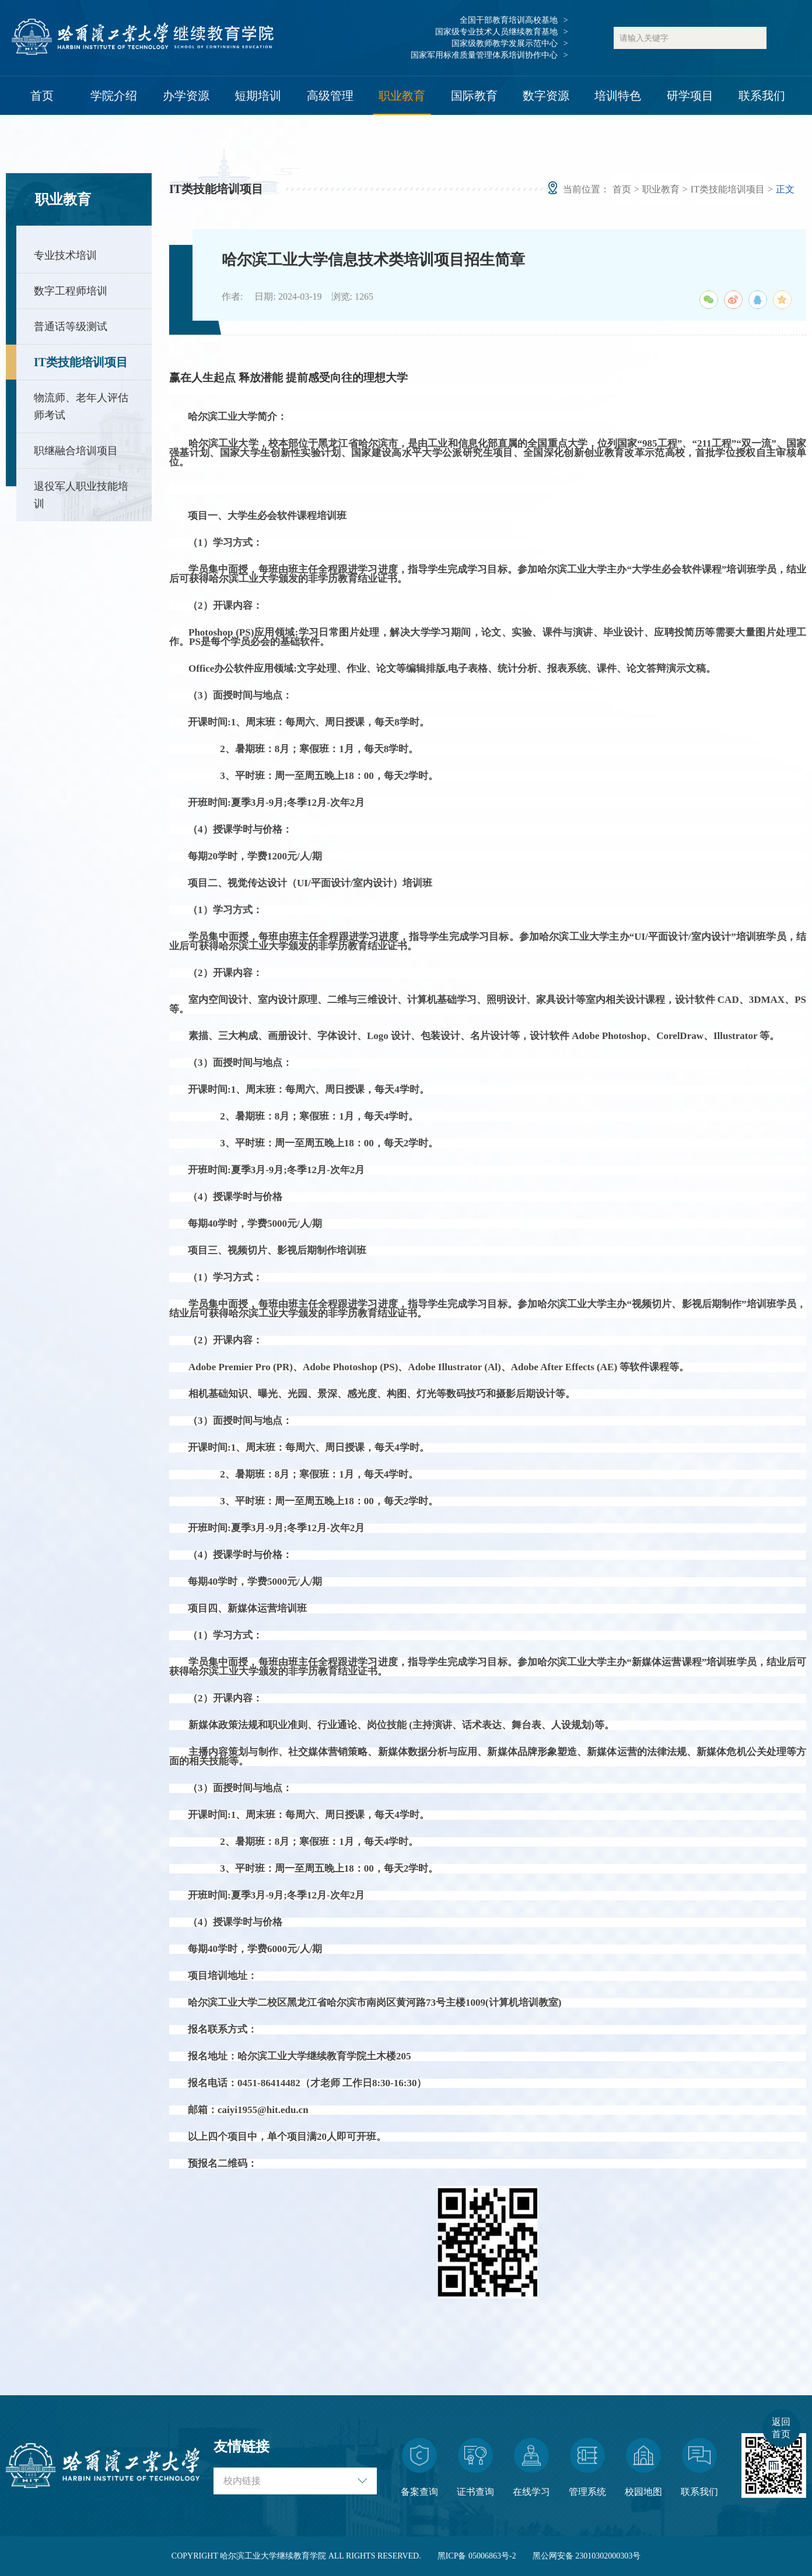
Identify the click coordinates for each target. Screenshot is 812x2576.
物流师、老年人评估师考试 (81, 406)
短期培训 (258, 95)
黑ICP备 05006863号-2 (477, 2556)
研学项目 (690, 95)
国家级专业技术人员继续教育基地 (496, 31)
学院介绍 (113, 95)
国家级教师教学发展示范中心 (505, 43)
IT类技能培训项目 (81, 362)
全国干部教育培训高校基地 (509, 20)
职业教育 (402, 95)
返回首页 (781, 2428)
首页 (42, 95)
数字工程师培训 (70, 291)
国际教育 (474, 95)
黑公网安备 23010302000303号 (587, 2556)
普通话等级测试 (70, 326)
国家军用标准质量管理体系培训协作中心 (484, 55)
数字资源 (546, 95)
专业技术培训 (65, 255)
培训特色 (617, 95)
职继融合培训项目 (76, 451)
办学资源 (186, 95)
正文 (785, 189)
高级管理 (330, 95)
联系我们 (761, 95)
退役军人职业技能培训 (81, 495)
